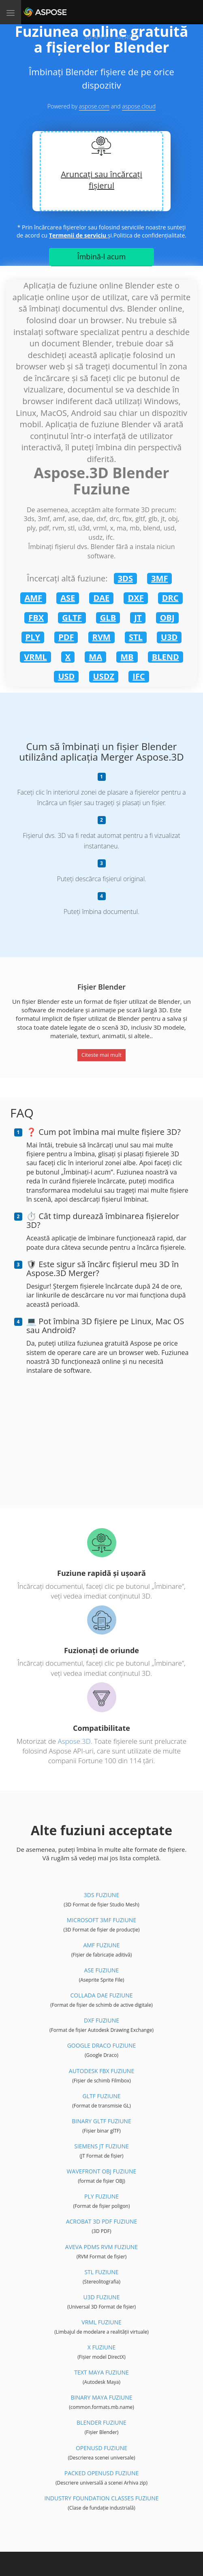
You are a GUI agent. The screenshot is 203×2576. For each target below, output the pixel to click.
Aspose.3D (74, 1741)
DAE (101, 597)
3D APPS (95, 37)
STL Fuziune (101, 2272)
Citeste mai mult (101, 1054)
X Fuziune (102, 2347)
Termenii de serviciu (78, 235)
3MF (159, 578)
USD (66, 676)
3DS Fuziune (101, 1895)
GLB (108, 617)
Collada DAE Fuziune (101, 1995)
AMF (33, 597)
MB (126, 656)
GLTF (71, 617)
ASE (67, 597)
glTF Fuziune (102, 2096)
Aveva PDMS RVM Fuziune (101, 2247)
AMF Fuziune (101, 1945)
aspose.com (94, 106)
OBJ (167, 617)
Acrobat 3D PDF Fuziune (101, 2221)
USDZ (104, 676)
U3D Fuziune (101, 2297)
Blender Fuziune (101, 2422)
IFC (138, 676)
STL (136, 637)
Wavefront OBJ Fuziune (102, 2171)
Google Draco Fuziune (101, 2045)
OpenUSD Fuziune (101, 2448)
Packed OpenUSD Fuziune (101, 2473)
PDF (66, 637)
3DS (125, 578)
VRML (35, 656)
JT (137, 617)
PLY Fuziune (101, 2196)
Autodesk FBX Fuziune (101, 2071)
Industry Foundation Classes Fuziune (101, 2498)
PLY (33, 637)
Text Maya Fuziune (101, 2372)
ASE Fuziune (101, 1970)
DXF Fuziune (101, 2020)
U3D (169, 637)
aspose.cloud (139, 106)
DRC (170, 597)
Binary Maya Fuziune (101, 2397)
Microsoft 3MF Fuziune (101, 1920)
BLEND (165, 656)
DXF (135, 597)
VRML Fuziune (101, 2322)
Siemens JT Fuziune (101, 2146)
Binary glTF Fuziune (101, 2121)
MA (95, 656)
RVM (101, 637)
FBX (36, 617)
